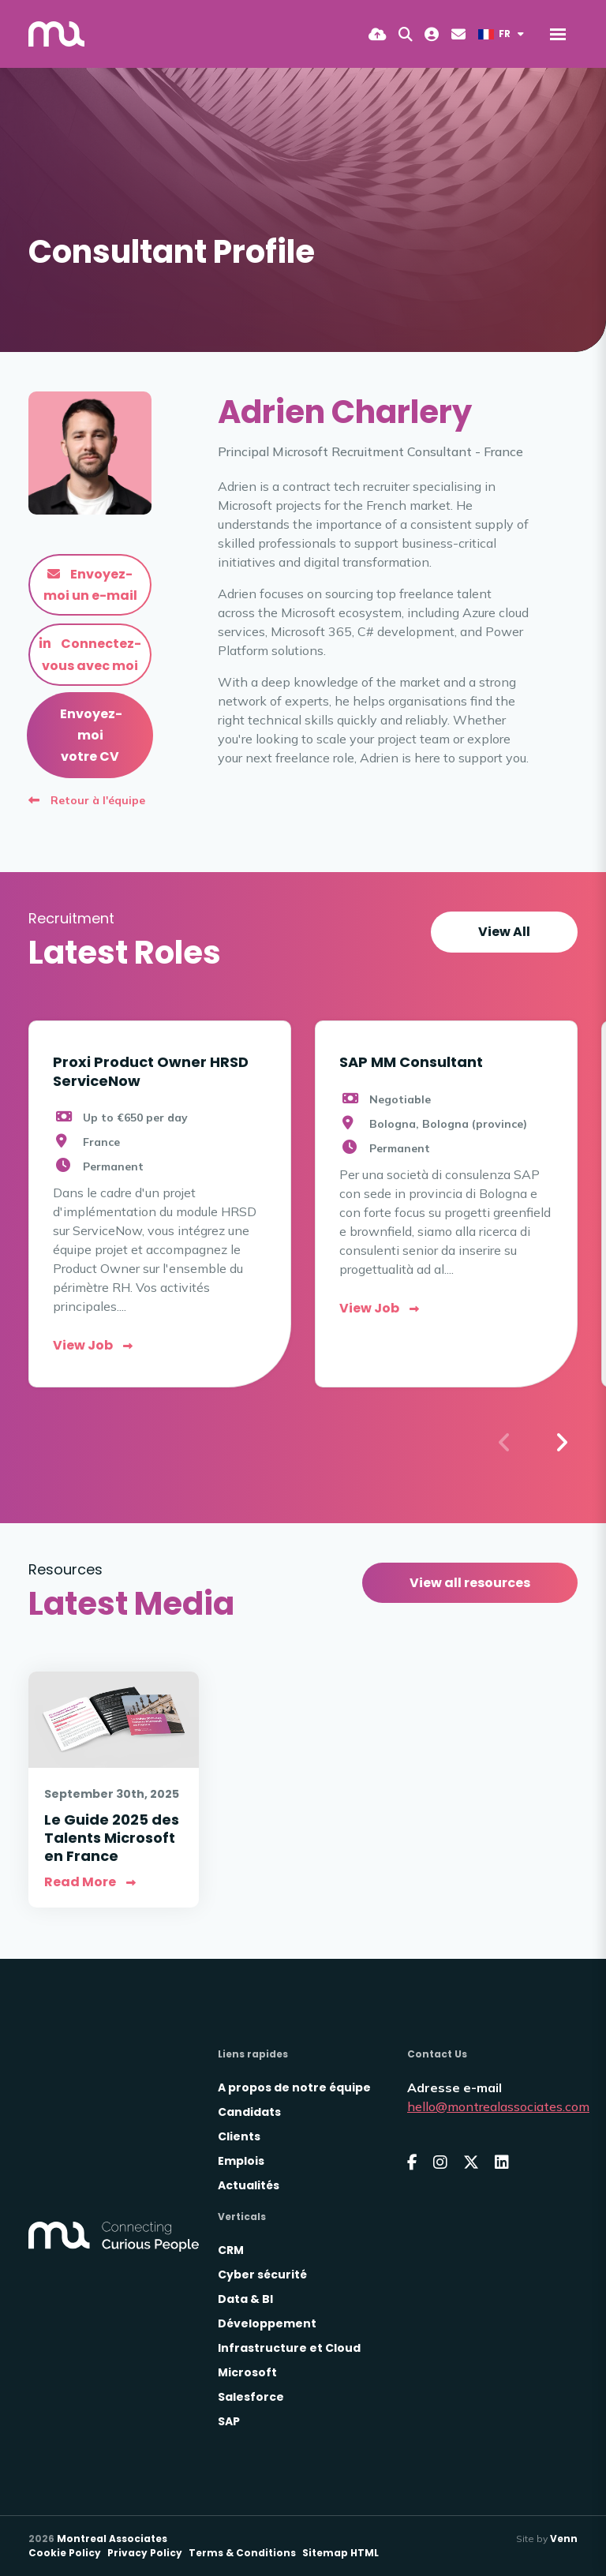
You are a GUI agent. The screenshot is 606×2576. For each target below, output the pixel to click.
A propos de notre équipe (294, 2087)
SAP (229, 2421)
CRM (231, 2250)
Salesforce (251, 2397)
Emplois (241, 2161)
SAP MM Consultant (411, 1062)
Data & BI (245, 2299)
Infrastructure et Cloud (289, 2348)
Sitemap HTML (340, 2552)
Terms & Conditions (242, 2552)
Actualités (248, 2185)
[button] (561, 1442)
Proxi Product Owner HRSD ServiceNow (151, 1071)
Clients (239, 2136)
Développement (267, 2323)
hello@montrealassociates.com (498, 2106)
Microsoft (247, 2372)
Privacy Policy (144, 2552)
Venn (564, 2538)
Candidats (249, 2112)
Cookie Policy (64, 2552)
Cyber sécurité (262, 2274)
